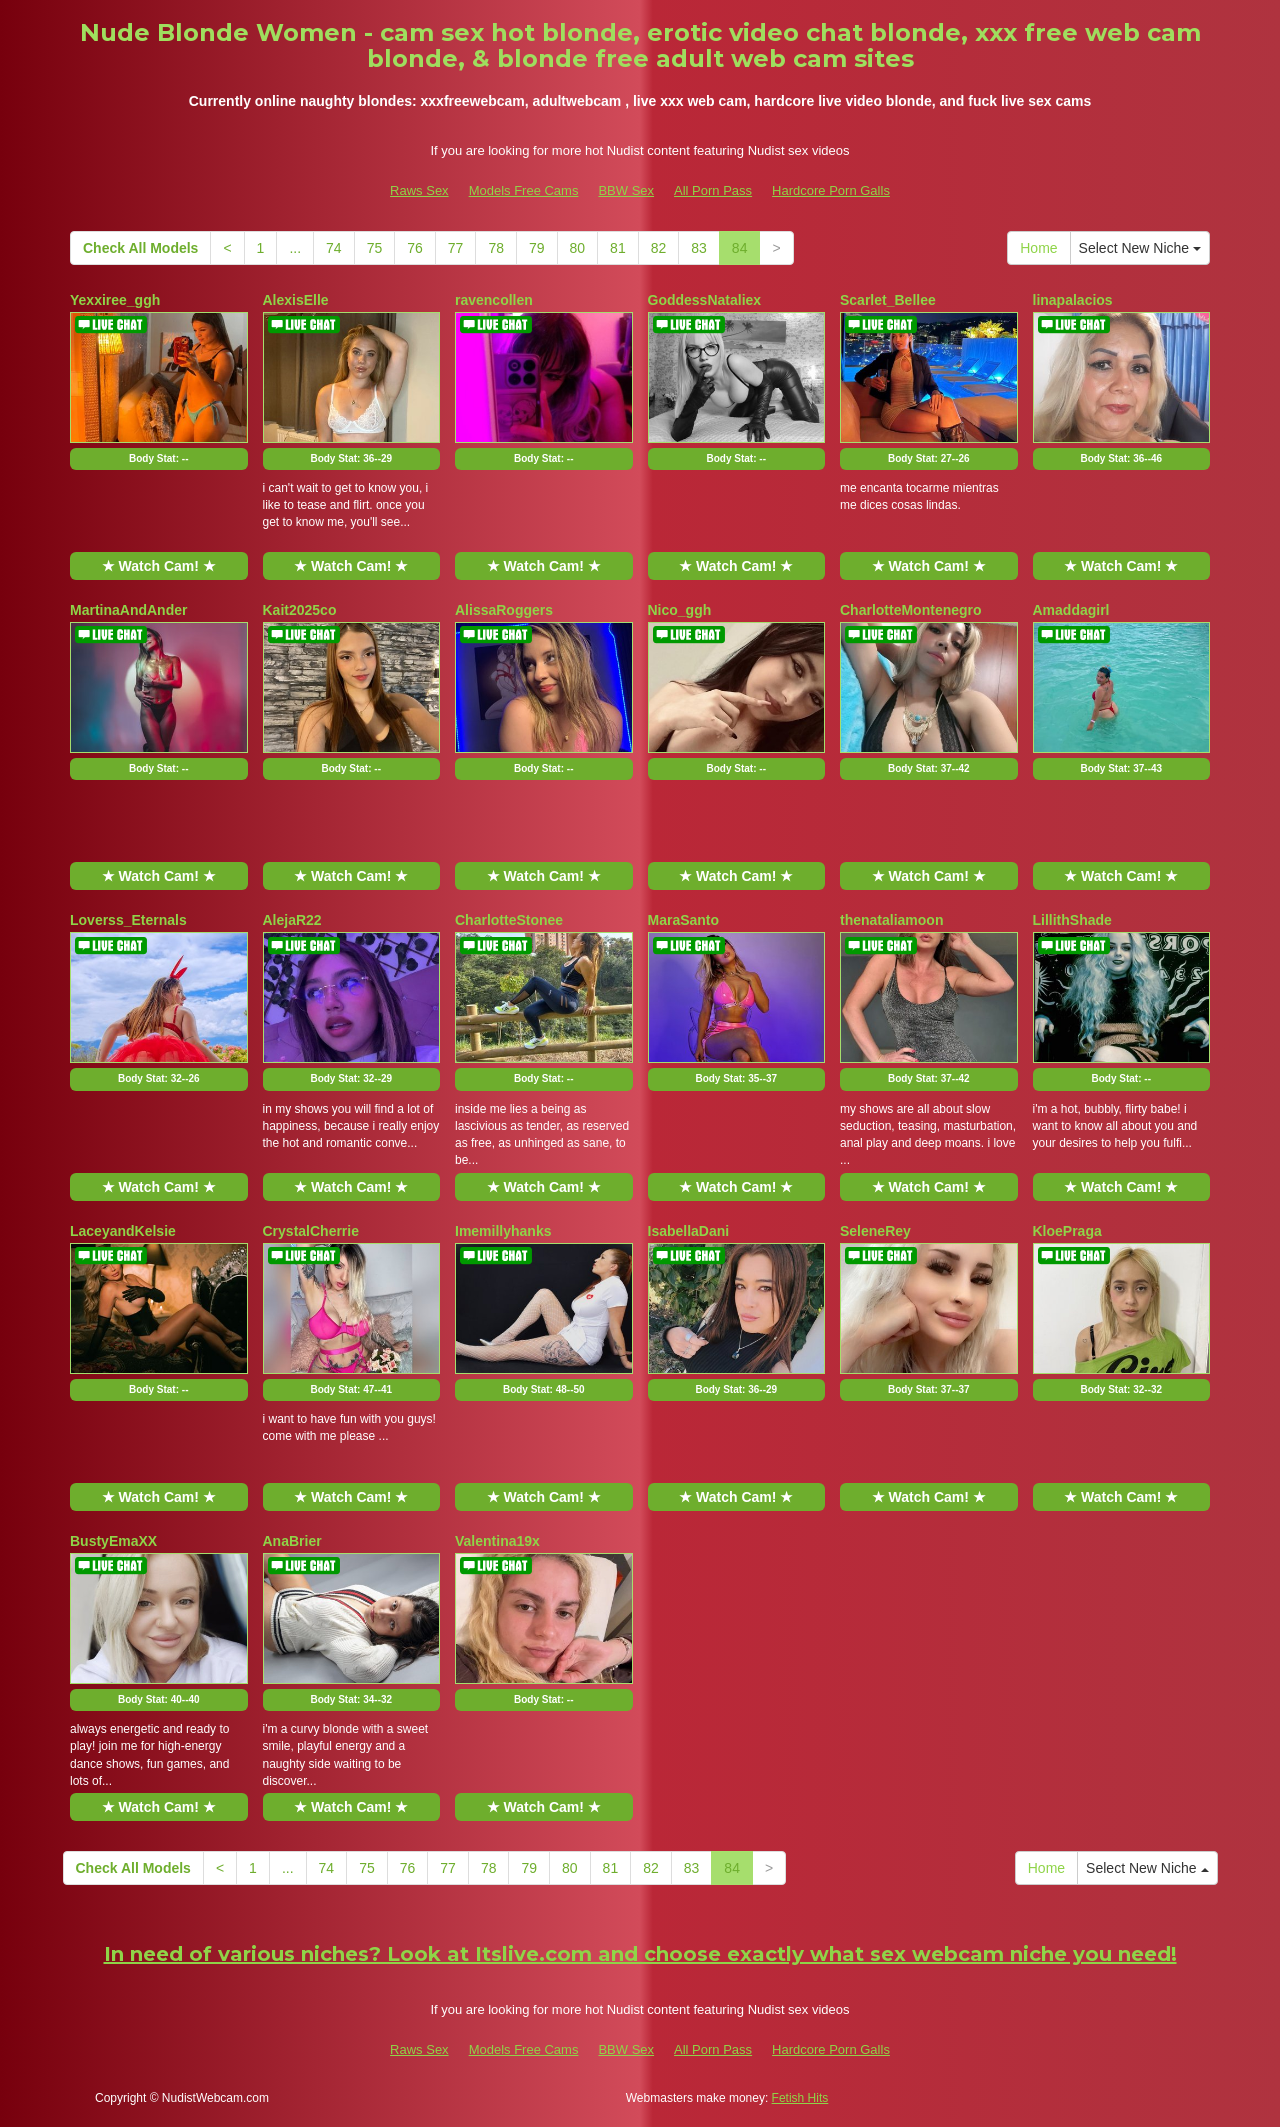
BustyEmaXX (113, 1541)
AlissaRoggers (504, 610)
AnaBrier (292, 1541)
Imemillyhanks (503, 1231)
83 (699, 248)
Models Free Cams (524, 190)
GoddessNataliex (705, 300)
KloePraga (1067, 1231)
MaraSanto (684, 920)
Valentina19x (497, 1541)
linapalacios (1073, 300)
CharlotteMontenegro (911, 610)
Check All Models (140, 248)
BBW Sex (626, 190)
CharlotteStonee (509, 920)
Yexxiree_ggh (115, 300)
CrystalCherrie (311, 1231)
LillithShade (1072, 920)
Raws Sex (419, 190)
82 (659, 248)
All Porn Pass (713, 190)
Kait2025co (300, 610)
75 (375, 248)
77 (456, 248)
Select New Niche (1140, 248)
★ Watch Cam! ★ (159, 566)
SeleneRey (875, 1231)
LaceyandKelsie (123, 1231)
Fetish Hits (800, 2098)
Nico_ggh (680, 610)
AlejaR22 (292, 920)
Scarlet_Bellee (888, 300)
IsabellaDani (689, 1231)
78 (496, 248)
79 (537, 248)
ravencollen (494, 300)
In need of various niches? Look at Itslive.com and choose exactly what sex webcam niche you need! (640, 1954)
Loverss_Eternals (128, 920)
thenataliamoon (891, 920)
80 (578, 248)
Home (1038, 248)
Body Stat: (158, 458)
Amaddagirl (1071, 610)
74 (334, 248)
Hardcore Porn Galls (831, 190)
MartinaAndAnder (128, 610)
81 (618, 248)
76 (415, 248)
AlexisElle (296, 300)
